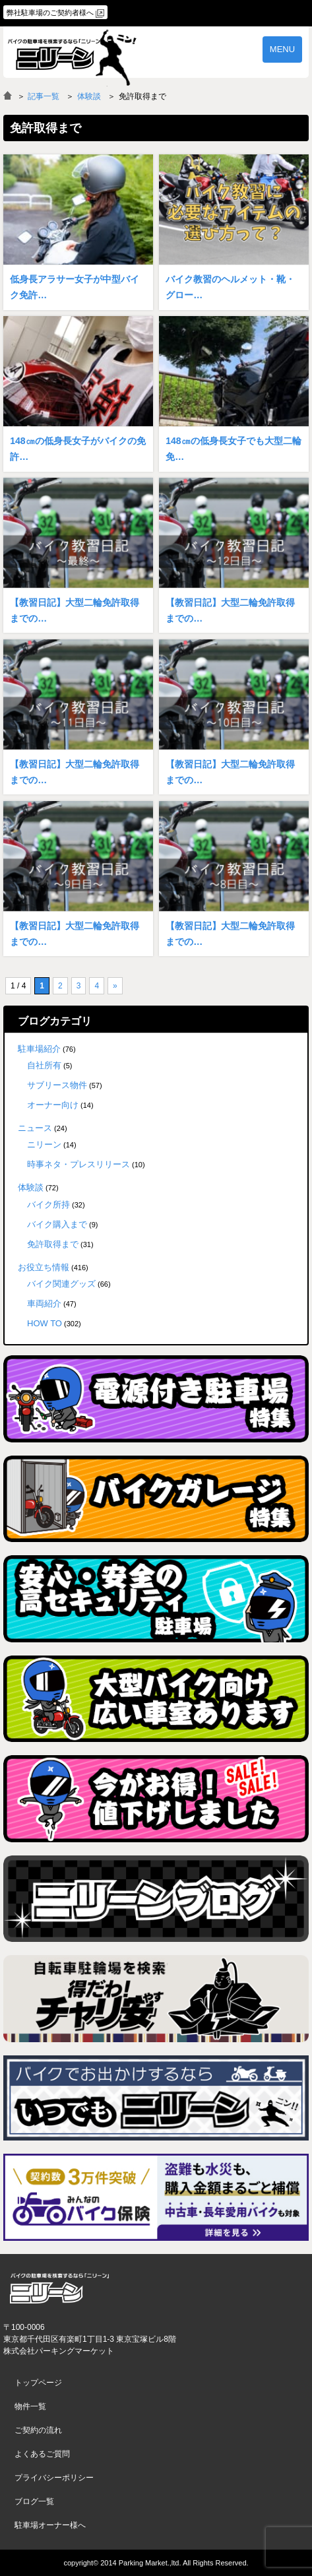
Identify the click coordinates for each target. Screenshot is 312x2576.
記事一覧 (43, 96)
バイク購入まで (57, 1224)
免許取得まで (52, 1244)
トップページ (38, 2382)
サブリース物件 (57, 1085)
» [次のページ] (115, 985)
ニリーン (44, 1144)
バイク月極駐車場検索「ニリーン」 (59, 2288)
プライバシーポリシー (54, 2477)
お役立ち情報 (43, 1267)
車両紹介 (44, 1303)
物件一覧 (30, 2406)
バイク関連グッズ (61, 1284)
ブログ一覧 (34, 2501)
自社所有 (44, 1065)
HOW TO (44, 1323)
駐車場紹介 (39, 1049)
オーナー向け (52, 1105)
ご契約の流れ (38, 2430)
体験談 (89, 96)
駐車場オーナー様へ (50, 2525)
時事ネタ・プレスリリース (78, 1164)
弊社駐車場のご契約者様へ (50, 12)
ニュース (35, 1128)
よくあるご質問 (42, 2454)
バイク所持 (48, 1204)
